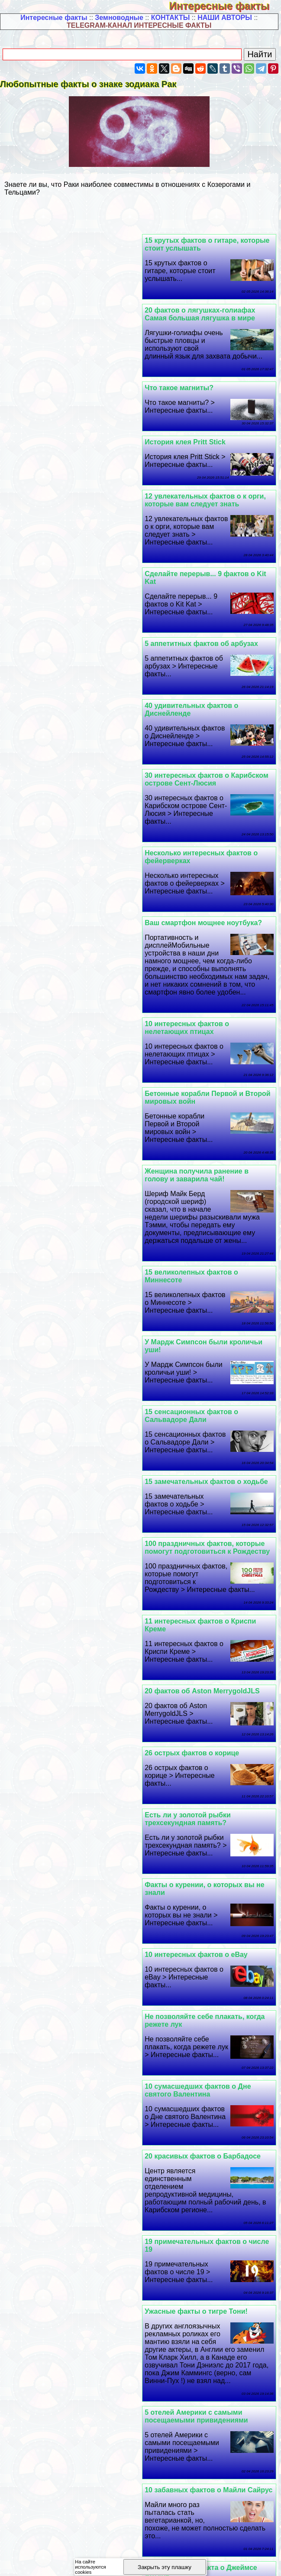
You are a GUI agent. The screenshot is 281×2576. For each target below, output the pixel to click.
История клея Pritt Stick (52, 318)
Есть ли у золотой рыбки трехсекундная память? (191, 1167)
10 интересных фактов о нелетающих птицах (190, 686)
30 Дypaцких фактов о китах (196, 2133)
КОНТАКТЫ (170, 17)
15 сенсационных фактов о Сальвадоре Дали (194, 903)
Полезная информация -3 (225, 2407)
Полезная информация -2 (135, 2407)
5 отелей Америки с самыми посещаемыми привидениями (199, 1501)
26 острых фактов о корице (59, 1101)
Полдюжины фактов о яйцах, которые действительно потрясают (73, 2246)
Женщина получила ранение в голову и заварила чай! (200, 764)
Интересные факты (225, 6)
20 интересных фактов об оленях (69, 1652)
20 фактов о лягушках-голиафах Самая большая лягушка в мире (67, 244)
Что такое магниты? (182, 318)
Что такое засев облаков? (192, 1939)
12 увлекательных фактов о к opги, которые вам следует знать (208, 376)
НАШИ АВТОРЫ (224, 17)
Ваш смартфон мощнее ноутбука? (70, 581)
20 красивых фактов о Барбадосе (70, 1310)
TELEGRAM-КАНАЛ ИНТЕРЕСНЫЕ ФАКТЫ (139, 25)
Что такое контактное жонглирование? (184, 2052)
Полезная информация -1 (45, 2407)
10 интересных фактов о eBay (199, 1233)
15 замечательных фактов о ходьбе (73, 899)
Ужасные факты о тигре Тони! (63, 1396)
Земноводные (119, 17)
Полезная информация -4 (45, 2415)
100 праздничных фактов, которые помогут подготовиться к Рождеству (74, 965)
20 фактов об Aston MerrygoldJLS (69, 1039)
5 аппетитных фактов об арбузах (69, 442)
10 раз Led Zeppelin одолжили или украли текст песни (206, 1656)
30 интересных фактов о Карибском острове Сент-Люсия (74, 507)
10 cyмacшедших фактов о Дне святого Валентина (201, 1314)
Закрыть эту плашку (164, 2567)
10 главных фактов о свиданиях (67, 1939)
